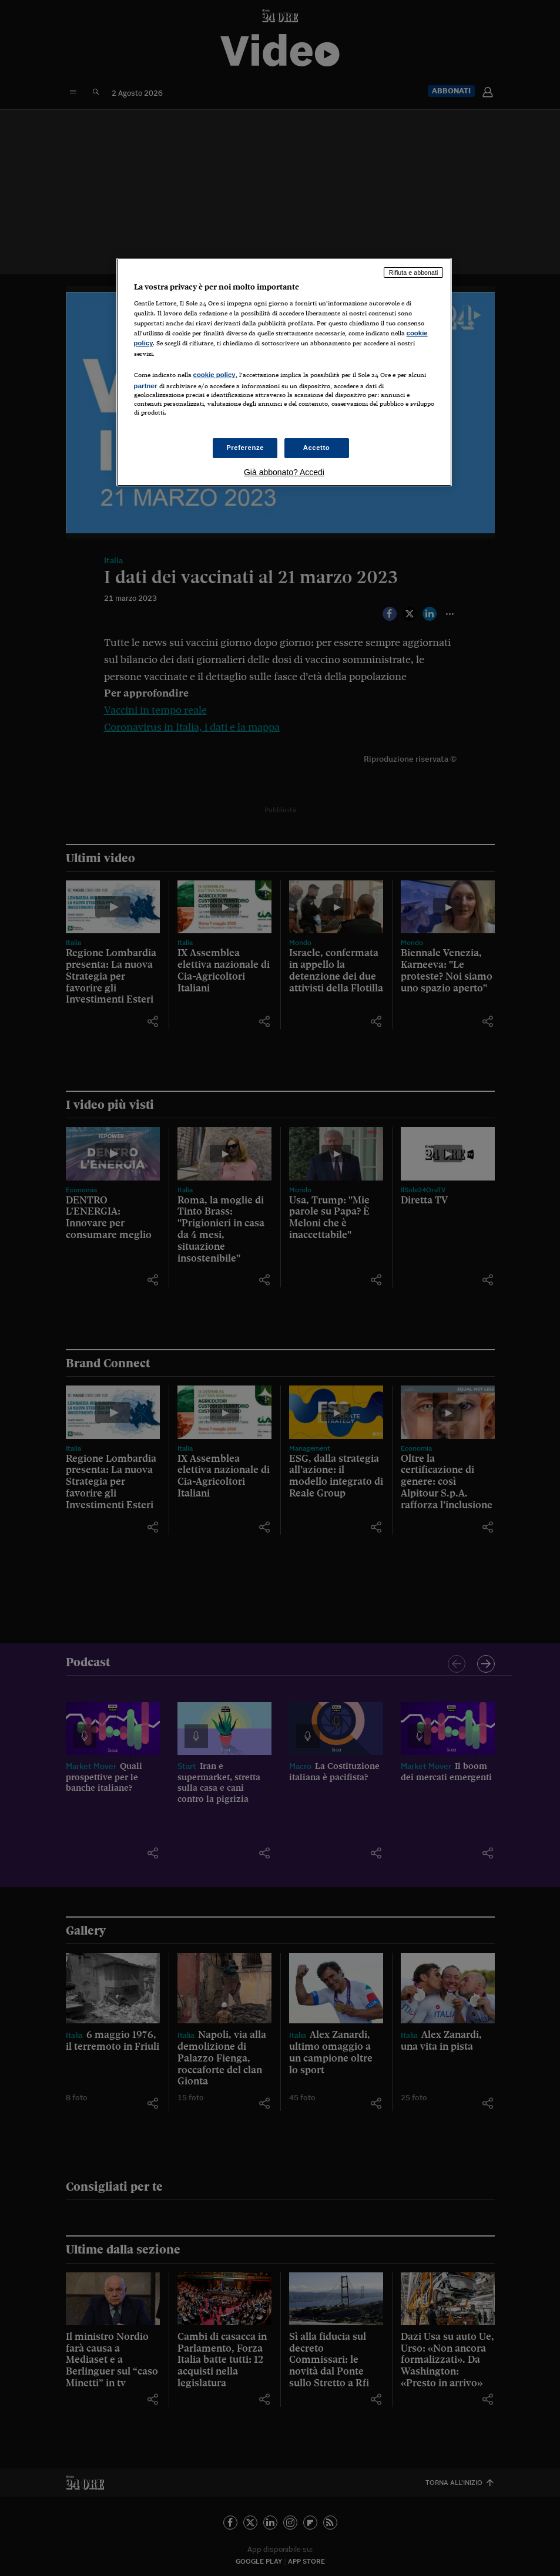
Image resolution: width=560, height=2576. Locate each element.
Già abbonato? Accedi (284, 472)
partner (145, 385)
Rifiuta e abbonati (413, 272)
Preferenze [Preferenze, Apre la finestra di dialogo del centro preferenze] (245, 447)
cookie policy (214, 374)
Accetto (316, 447)
